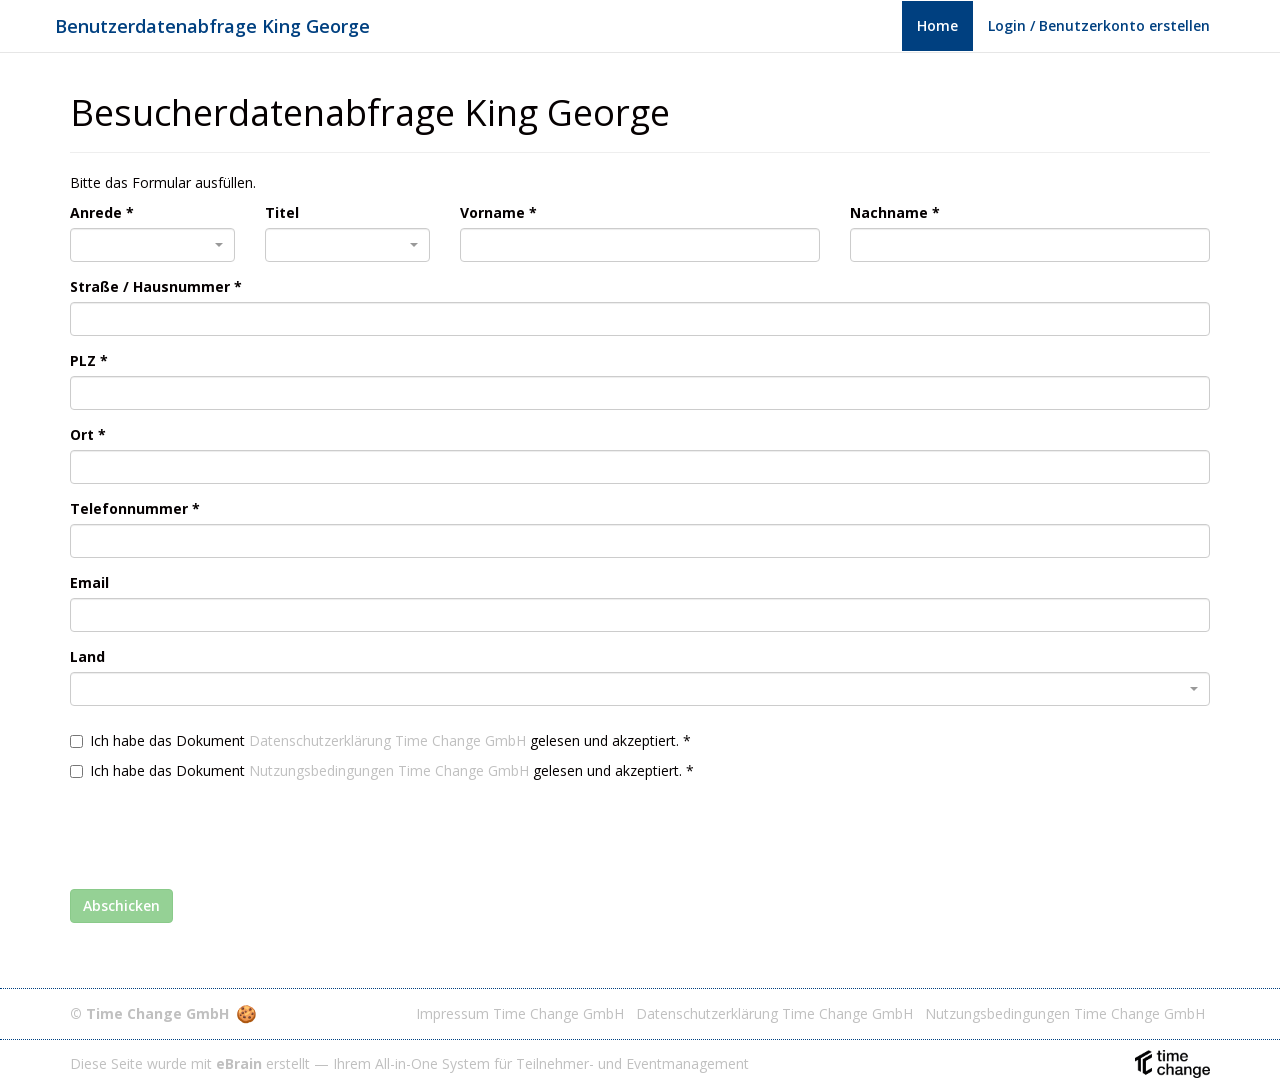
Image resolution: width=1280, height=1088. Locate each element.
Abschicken (121, 905)
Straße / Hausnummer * (156, 286)
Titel (282, 212)
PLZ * (89, 360)
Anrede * (102, 212)
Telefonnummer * (135, 508)
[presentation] (222, 830)
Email (89, 582)
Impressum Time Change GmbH (520, 1013)
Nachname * (895, 212)
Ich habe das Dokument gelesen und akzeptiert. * (380, 740)
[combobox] (152, 245)
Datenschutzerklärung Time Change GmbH (387, 740)
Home (937, 25)
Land (87, 656)
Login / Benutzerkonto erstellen (1099, 25)
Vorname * (498, 212)
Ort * (88, 434)
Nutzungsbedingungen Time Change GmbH (389, 770)
